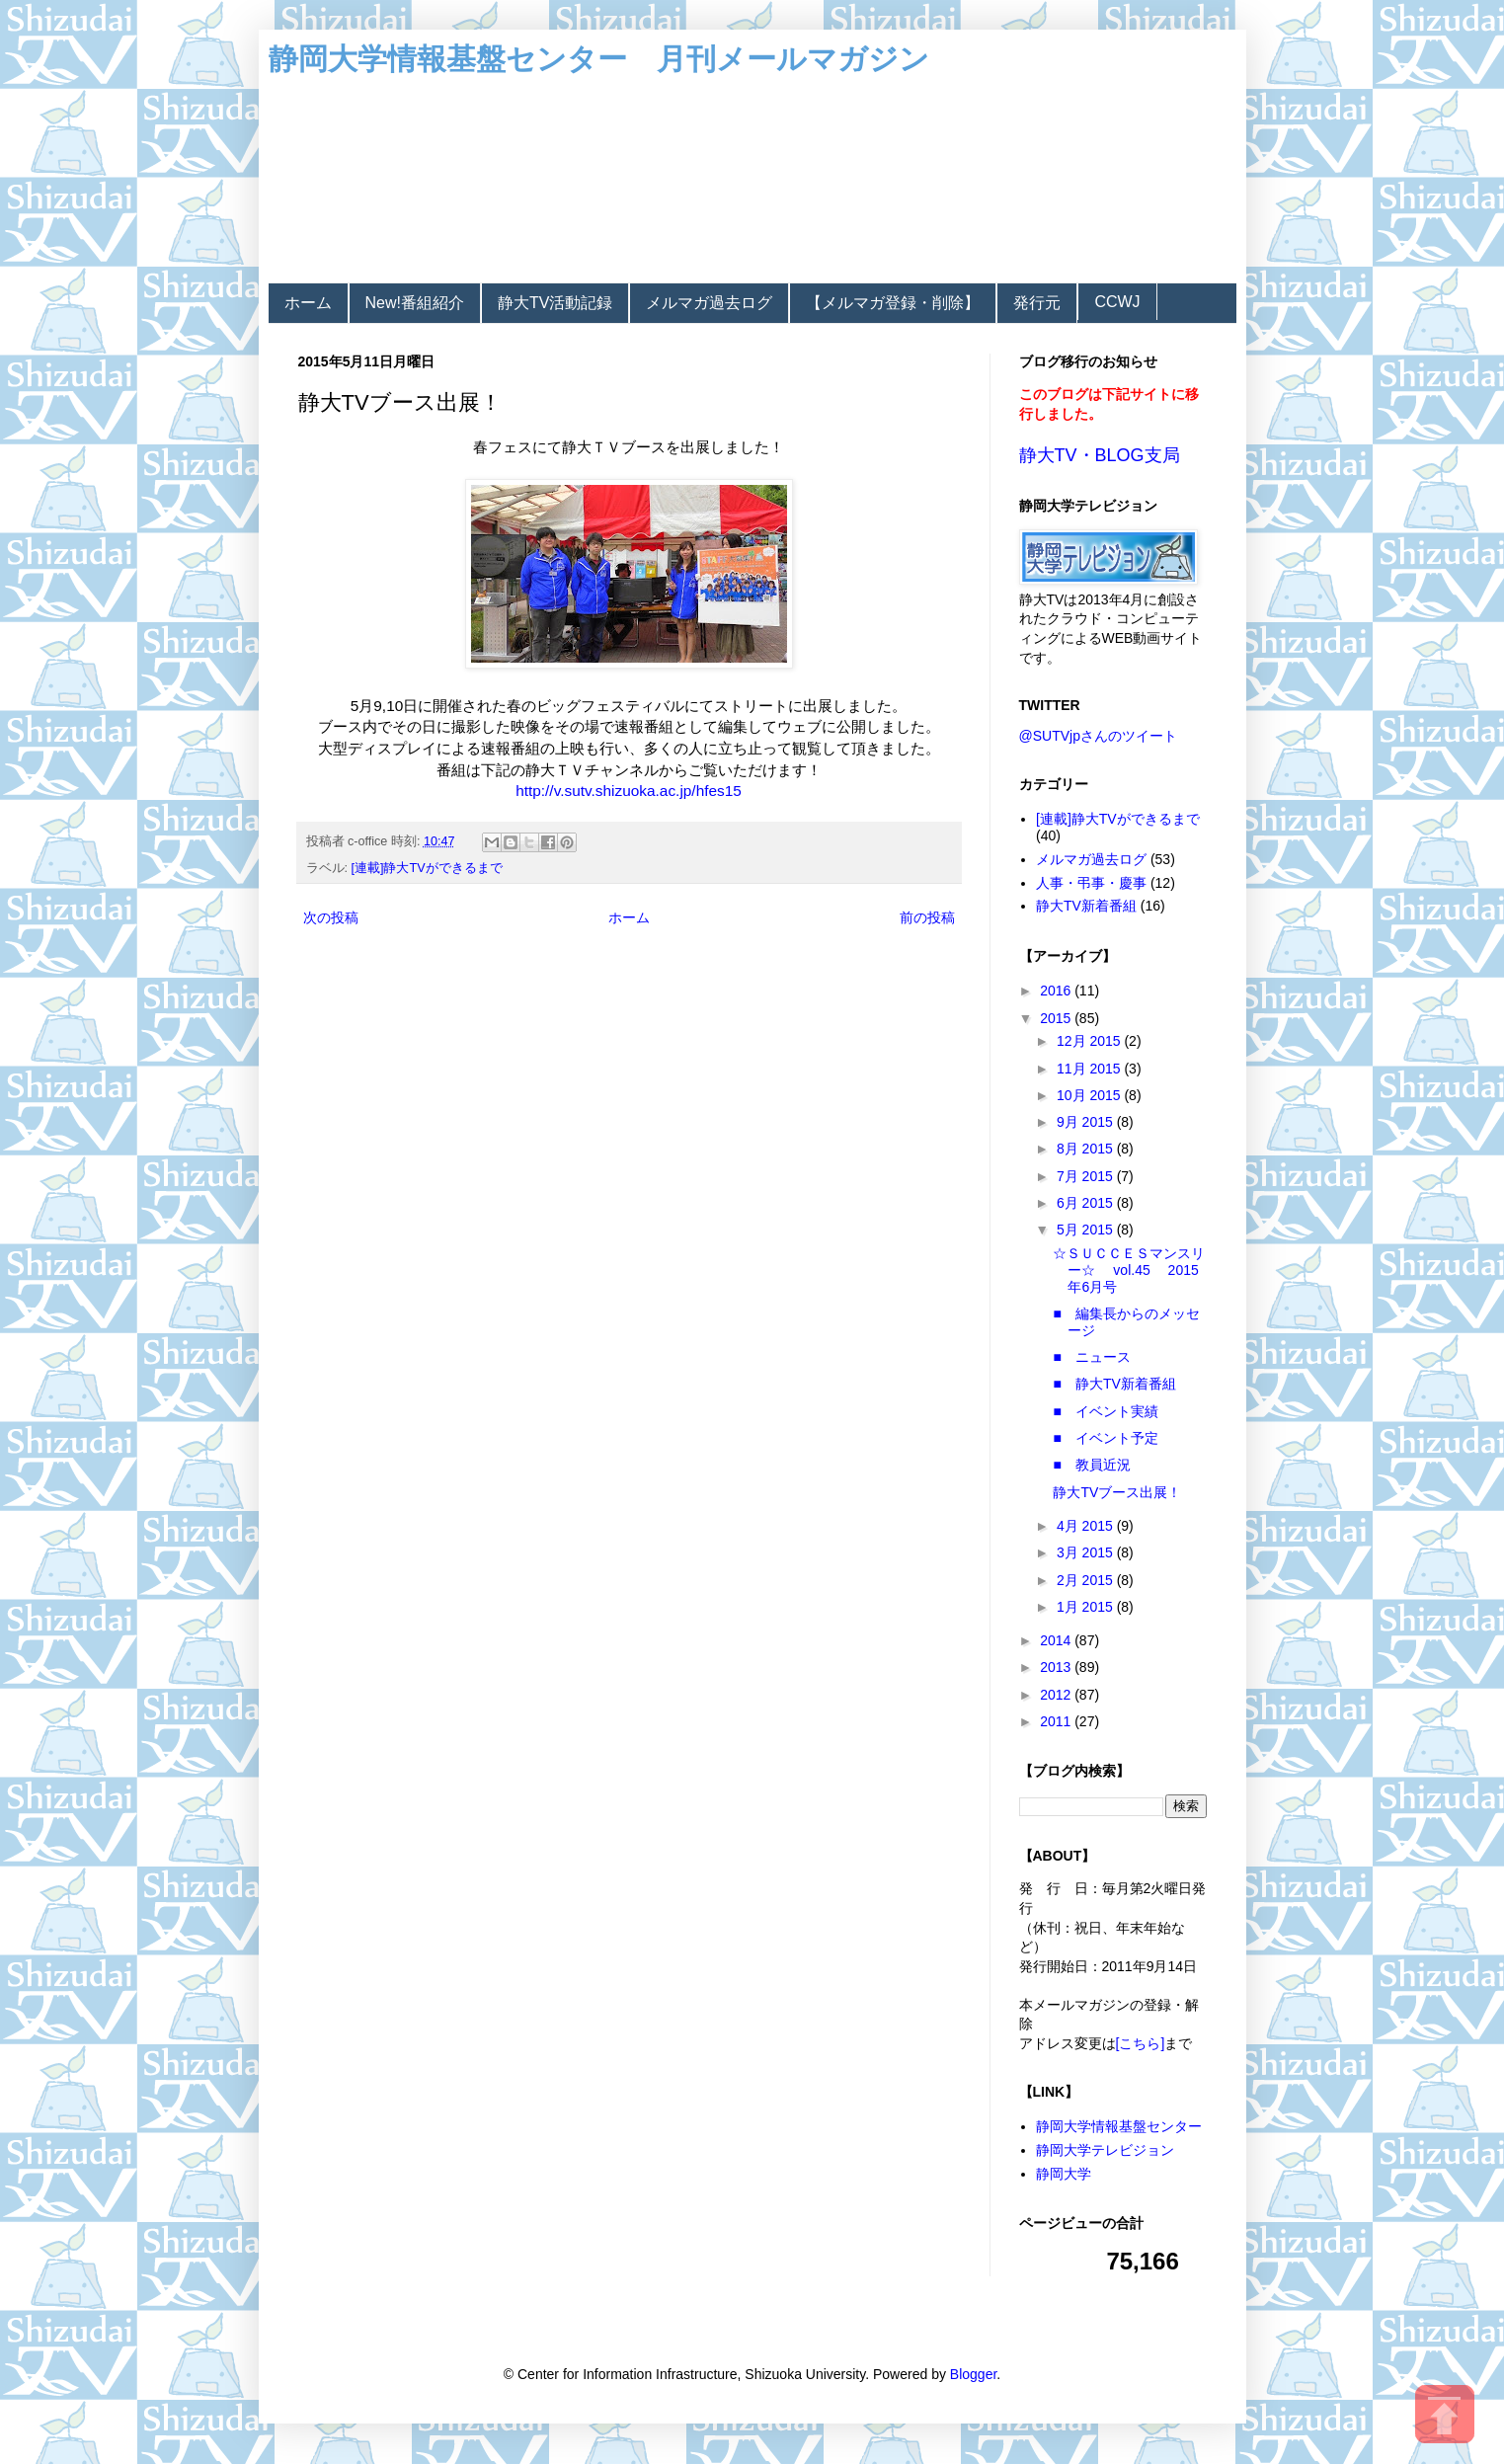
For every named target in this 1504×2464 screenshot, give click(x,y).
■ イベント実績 (1105, 1411)
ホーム (308, 302)
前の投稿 (927, 917)
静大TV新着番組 (1086, 906)
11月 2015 (1091, 1068)
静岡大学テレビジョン (1105, 2150)
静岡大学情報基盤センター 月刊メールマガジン (599, 58)
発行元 (1037, 302)
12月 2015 (1091, 1041)
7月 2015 (1087, 1176)
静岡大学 (1063, 2174)
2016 (1057, 990)
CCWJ (1117, 301)
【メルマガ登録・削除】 (893, 302)
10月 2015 (1091, 1095)
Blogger (973, 2374)
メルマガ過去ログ (709, 302)
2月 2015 (1087, 1580)
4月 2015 (1087, 1526)
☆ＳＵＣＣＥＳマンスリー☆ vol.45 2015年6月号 (1129, 1270)
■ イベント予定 (1105, 1438)
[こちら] (1140, 2043)
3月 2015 (1087, 1552)
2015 (1057, 1018)
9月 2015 (1087, 1122)
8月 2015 (1087, 1148)
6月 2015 (1087, 1203)
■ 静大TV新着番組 (1114, 1383)
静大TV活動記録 (555, 302)
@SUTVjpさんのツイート (1098, 736)
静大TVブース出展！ (1117, 1492)
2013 (1057, 1667)
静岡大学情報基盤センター (1119, 2126)
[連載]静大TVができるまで (427, 868)
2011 (1057, 1721)
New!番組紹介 (414, 302)
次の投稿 (330, 917)
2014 (1057, 1640)
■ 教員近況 (1091, 1464)
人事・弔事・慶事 (1091, 883)
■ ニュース (1091, 1357)
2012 (1057, 1695)
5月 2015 (1087, 1229)
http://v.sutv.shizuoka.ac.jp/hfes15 (628, 790)
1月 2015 (1087, 1607)
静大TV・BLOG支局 (1099, 455)
